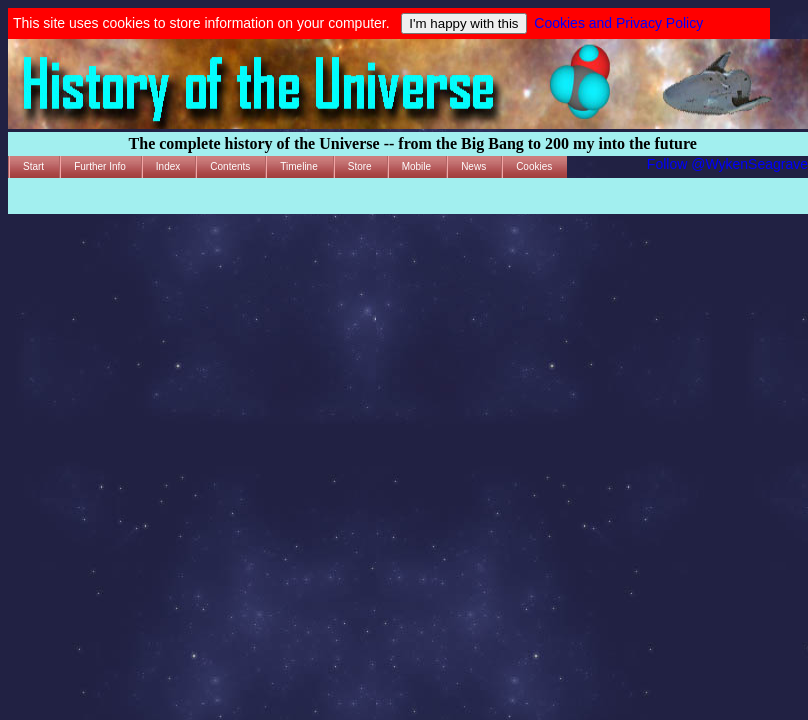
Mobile (416, 166)
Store (360, 166)
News (473, 166)
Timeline (298, 166)
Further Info (100, 166)
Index (168, 166)
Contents (230, 166)
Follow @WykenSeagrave (727, 164)
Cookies (534, 166)
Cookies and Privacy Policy (618, 23)
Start (33, 166)
